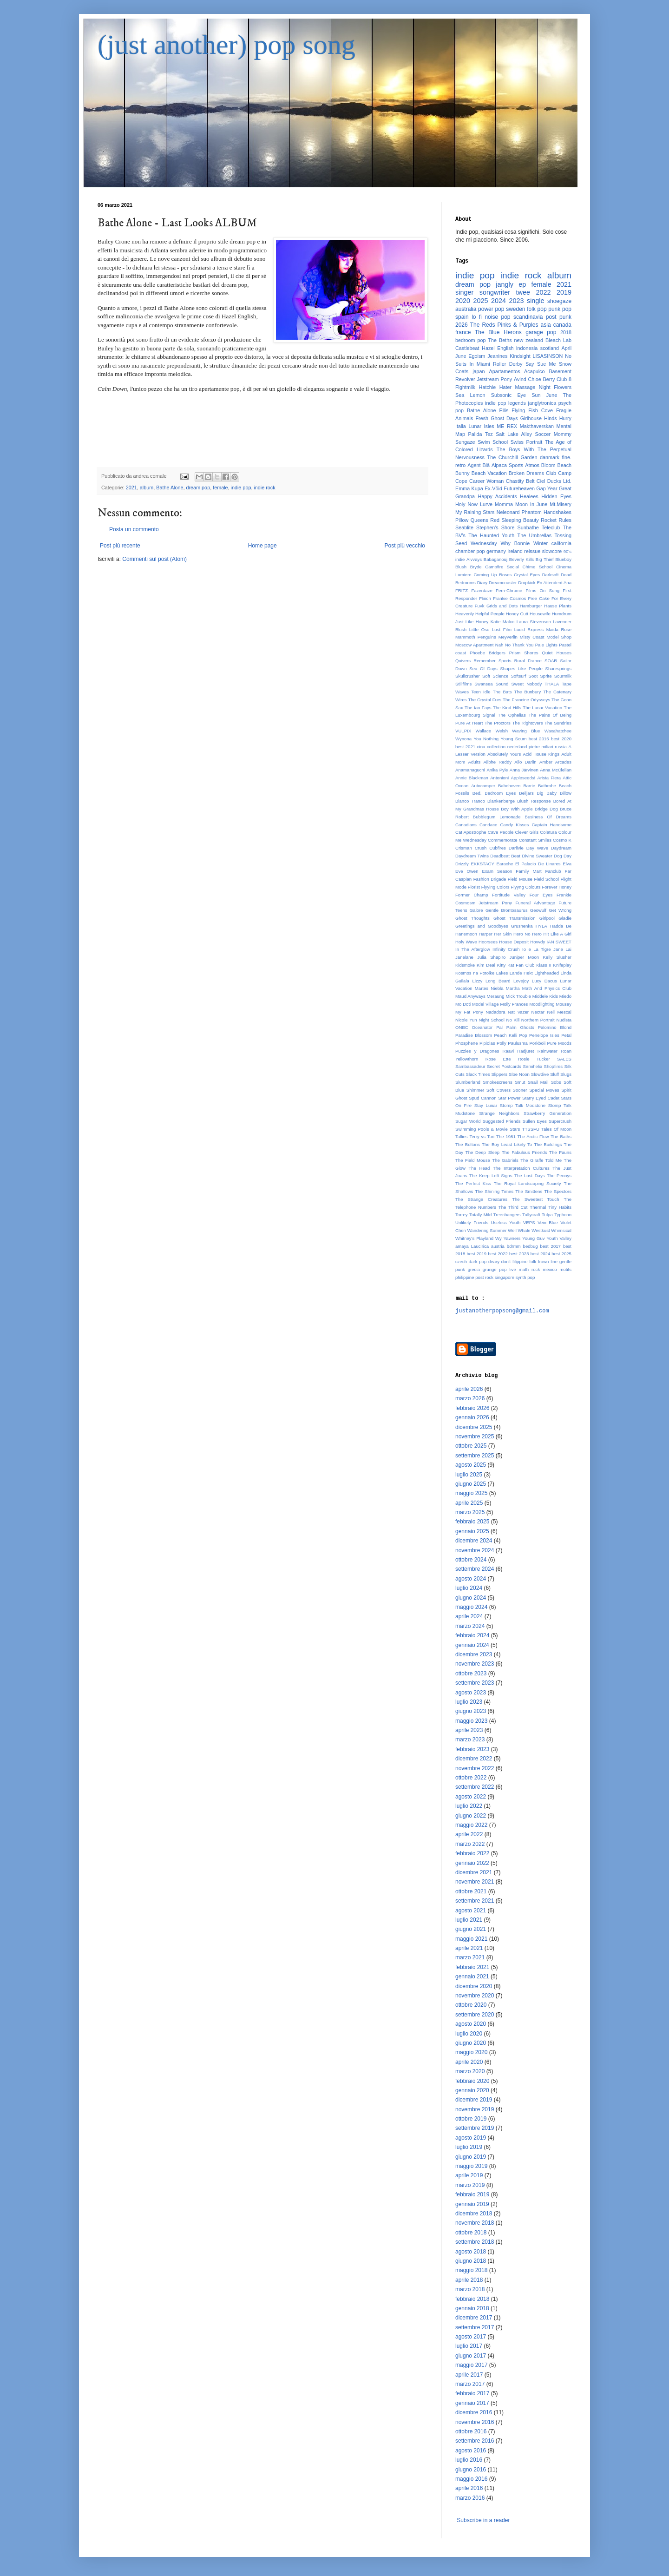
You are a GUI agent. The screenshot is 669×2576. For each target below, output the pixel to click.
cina (481, 746)
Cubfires (497, 847)
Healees (529, 496)
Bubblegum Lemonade (497, 816)
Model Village (485, 1004)
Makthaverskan (537, 426)
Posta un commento (134, 529)
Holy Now (466, 504)
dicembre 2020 (473, 1986)
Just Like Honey (471, 621)
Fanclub (553, 871)
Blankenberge (501, 801)
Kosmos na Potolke (474, 972)
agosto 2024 (470, 1578)
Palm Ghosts (520, 1027)
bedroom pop (470, 340)
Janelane (464, 957)
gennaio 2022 (472, 1863)
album (146, 487)
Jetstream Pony (494, 379)
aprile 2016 (469, 2488)
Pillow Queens (471, 520)
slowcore (552, 551)
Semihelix (532, 1066)
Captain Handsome (551, 824)
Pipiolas (487, 1043)
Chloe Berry (541, 379)
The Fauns (560, 1152)
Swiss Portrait (527, 442)
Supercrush (560, 1121)
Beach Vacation (489, 473)
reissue (532, 551)
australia (465, 309)
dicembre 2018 (473, 2213)
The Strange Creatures (481, 1199)
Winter (540, 543)
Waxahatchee (557, 730)
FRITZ (461, 590)
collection (496, 746)
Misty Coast (532, 636)
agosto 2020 (470, 2024)
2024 (498, 300)
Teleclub (551, 527)
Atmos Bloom (540, 465)
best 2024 (541, 1253)
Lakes (502, 972)
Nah (499, 644)
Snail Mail (538, 1082)
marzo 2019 (470, 2185)
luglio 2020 (468, 2033)
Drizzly (462, 863)
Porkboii (537, 1043)
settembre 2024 (474, 1569)
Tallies (461, 1136)
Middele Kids (545, 996)
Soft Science (495, 676)
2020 (462, 300)
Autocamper (483, 785)
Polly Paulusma (512, 1043)
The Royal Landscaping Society (527, 1183)
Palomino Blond (554, 1027)
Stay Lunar (485, 1105)
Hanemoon (466, 933)
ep (522, 284)
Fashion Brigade (489, 879)
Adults (474, 761)
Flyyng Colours (525, 886)
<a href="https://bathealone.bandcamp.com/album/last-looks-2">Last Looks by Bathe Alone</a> (262, 427)
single (535, 300)
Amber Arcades (555, 761)
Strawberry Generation (547, 1113)
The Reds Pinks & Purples (504, 325)
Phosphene (466, 1043)
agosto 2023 (470, 1692)
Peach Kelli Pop (510, 1035)
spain (462, 317)
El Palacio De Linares (538, 863)
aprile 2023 (469, 1730)
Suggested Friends (502, 1121)
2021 (131, 487)
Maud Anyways (470, 996)
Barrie (529, 785)
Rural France (528, 660)
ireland (514, 551)
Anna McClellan (555, 769)
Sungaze (465, 442)
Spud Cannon (483, 1097)
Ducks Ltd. (559, 481)
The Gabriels (505, 1160)
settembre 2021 (474, 1900)
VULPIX (463, 730)
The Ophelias (512, 715)
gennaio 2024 (472, 1645)
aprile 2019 (469, 2175)
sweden (515, 309)
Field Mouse (520, 879)
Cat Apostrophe (470, 832)
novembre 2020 (474, 1995)
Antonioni (499, 777)
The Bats (502, 691)
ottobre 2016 (470, 2431)
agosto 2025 (470, 1465)
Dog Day (562, 855)
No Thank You (519, 644)
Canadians (466, 824)
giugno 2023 (470, 1711)
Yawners (512, 1238)
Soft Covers (498, 1090)
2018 (565, 332)
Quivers (463, 660)
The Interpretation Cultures (521, 1168)
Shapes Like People (521, 668)
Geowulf (538, 910)
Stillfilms (463, 683)
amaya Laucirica (472, 1246)
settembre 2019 (474, 2128)
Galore (476, 910)
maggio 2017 (471, 2365)
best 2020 (561, 738)
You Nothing (486, 738)
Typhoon (562, 1214)
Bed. (477, 793)
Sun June (544, 395)
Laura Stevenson (534, 621)
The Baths (561, 1136)
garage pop (540, 332)
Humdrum (561, 613)
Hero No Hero (527, 933)
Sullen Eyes (535, 1121)
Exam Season (497, 871)
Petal (566, 1035)
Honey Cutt (517, 613)
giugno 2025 (470, 1484)
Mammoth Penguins (475, 636)
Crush (481, 847)
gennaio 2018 (472, 2308)
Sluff (554, 1074)
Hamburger (531, 605)
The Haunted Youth (491, 535)
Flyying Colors (495, 886)
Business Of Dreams (548, 816)
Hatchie (487, 387)
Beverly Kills (521, 559)
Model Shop (558, 636)
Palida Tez (480, 434)
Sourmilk (562, 676)
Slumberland (467, 1082)
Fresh (481, 418)
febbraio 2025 (472, 1521)
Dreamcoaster (503, 582)
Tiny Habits (559, 1207)
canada (562, 325)
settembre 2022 (474, 1787)
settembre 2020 (474, 2014)
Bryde (476, 566)
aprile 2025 (469, 1503)
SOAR (550, 660)
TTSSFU (530, 1129)
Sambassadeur (470, 1066)
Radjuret (525, 1051)
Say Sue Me (540, 364)
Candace (488, 824)
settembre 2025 (474, 1455)
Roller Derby (507, 364)
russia (561, 746)
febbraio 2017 (472, 2393)
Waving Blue (526, 730)
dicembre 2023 (473, 1654)
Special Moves (544, 1090)
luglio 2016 (468, 2460)
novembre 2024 (474, 1550)
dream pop (198, 487)
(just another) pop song (226, 44)
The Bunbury (527, 691)
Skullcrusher (467, 676)
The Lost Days (529, 1175)
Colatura (548, 832)
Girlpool (547, 918)
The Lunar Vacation (542, 707)
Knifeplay (562, 965)
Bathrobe (547, 785)
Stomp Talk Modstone (522, 1105)
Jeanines (497, 356)
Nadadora (495, 1012)
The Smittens (528, 1191)
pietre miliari (541, 746)
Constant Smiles (535, 840)
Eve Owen (467, 871)
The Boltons (467, 1144)
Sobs (556, 1082)
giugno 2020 (470, 2043)
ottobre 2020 (470, 2005)
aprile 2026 (469, 1389)
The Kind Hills (507, 707)
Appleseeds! (523, 777)
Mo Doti (463, 1004)
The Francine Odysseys (526, 699)
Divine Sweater (537, 855)
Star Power (509, 1097)
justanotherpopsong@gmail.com (502, 1311)
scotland (549, 348)
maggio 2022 (471, 1825)
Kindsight (520, 356)
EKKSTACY (482, 863)
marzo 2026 (470, 1398)
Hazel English (497, 348)
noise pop (497, 317)
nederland (517, 746)
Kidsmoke (465, 965)
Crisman (463, 847)
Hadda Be (560, 926)
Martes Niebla (489, 988)
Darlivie (516, 847)
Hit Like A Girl (557, 933)
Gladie (564, 918)
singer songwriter (482, 292)
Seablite (464, 527)
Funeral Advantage (535, 902)
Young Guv (533, 1238)
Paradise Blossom (473, 1035)
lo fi (477, 317)
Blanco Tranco (470, 801)
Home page (262, 545)
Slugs (565, 1074)
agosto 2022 (470, 1796)
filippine (520, 1261)
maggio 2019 (471, 2166)
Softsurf (518, 676)
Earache (505, 863)
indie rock (264, 487)
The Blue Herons (498, 332)
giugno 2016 (470, 2469)
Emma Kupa (469, 488)
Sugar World (468, 1121)
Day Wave (537, 847)
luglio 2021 (468, 1920)
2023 (516, 300)
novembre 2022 (474, 1768)
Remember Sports (492, 660)
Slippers (499, 1074)
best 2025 (561, 1253)
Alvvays (474, 559)
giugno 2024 (470, 1597)
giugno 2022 (470, 1815)
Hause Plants (557, 605)
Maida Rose (558, 629)
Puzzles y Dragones (477, 1051)
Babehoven (509, 785)
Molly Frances (514, 1004)
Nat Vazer (518, 1012)
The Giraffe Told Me (541, 1160)
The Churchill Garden (512, 457)
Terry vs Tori (481, 1136)
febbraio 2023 (472, 1749)
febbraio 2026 (472, 1408)
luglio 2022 (468, 1806)
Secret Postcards (504, 1066)
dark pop (477, 1261)
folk (532, 1261)
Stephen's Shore (495, 527)
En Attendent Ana (554, 582)
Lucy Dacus (544, 980)
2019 (564, 292)
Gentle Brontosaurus (506, 910)
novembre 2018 (474, 2223)
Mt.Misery (560, 504)
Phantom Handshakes (546, 512)
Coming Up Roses (492, 574)
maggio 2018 (471, 2270)
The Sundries (557, 722)
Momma (504, 504)
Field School (546, 879)
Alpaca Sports (507, 465)
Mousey (563, 1004)
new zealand (529, 340)
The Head (479, 1168)
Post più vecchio (405, 545)
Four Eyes (541, 894)
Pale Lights (546, 644)
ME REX (507, 426)
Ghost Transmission (514, 918)
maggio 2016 (471, 2479)
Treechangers (507, 1214)
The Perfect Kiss (473, 1183)
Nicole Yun (466, 1019)
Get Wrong (560, 910)
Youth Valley (558, 1238)
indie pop (241, 487)
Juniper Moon (524, 957)
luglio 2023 (468, 1702)
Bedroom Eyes (500, 793)
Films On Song (542, 590)
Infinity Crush (506, 949)
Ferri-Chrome (509, 590)
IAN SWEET (559, 941)
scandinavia (528, 317)
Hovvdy (537, 941)
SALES (564, 1058)
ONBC (461, 1027)
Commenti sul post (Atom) (154, 559)
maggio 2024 (471, 1607)
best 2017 (550, 1246)
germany (496, 551)
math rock (529, 1269)
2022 (543, 292)
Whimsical (561, 1230)
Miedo (565, 996)
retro (460, 465)
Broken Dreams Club (532, 473)
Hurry (565, 418)
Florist (474, 886)
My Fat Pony (469, 1012)
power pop (491, 309)
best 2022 (498, 1253)
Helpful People (490, 613)
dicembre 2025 (473, 1427)
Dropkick (526, 582)
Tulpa (547, 1214)
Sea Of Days (483, 668)
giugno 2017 (470, 2355)
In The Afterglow (472, 949)
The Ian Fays (478, 707)
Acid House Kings (541, 754)
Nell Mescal (559, 1012)
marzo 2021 (470, 1957)
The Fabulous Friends (524, 1152)
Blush (460, 566)
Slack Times (478, 1074)
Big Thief (545, 559)
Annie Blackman (471, 777)
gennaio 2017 (472, 2403)
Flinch (485, 598)
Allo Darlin (525, 761)
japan (478, 371)
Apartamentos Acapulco (516, 371)
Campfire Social (502, 566)
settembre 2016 (474, 2441)
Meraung (496, 996)
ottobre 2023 (470, 1673)
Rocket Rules (556, 520)
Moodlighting (541, 1004)
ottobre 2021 (470, 1891)
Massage (525, 387)
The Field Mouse (472, 1160)
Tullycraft (531, 1214)
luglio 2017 (468, 2346)
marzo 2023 (470, 1739)
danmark (549, 457)
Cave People (500, 832)
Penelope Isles (544, 1035)
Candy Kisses (514, 824)
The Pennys (559, 1175)
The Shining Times (494, 1191)
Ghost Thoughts (472, 918)
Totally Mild (480, 1214)
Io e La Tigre (536, 949)
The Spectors (557, 1191)
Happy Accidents (497, 496)
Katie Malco (503, 621)
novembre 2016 (474, 2422)
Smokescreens (497, 1082)
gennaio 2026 (472, 1417)
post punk (558, 317)
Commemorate (502, 840)
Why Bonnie (515, 543)
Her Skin (503, 933)
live (513, 1269)
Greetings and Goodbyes (481, 926)
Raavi (508, 1051)
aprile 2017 (469, 2375)
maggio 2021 (471, 1939)
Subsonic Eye (508, 395)
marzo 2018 (470, 2289)
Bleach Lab (558, 340)
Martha (513, 988)
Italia (460, 426)
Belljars (526, 793)
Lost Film (502, 629)
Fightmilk (465, 387)
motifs (565, 1269)
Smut (520, 1082)
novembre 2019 (474, 2109)
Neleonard (508, 512)
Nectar (537, 1012)
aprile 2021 (469, 1948)
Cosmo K (562, 840)
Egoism (476, 356)
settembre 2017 (474, 2327)
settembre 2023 (474, 1683)
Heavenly (464, 613)
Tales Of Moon (556, 1129)
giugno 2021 (470, 1929)
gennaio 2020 (472, 2090)
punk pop (559, 309)
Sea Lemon (470, 395)
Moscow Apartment (474, 644)
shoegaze (559, 301)
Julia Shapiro (491, 957)
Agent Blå (478, 465)
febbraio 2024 (472, 1635)
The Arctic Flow (533, 1136)
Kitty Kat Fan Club (516, 965)
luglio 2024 (468, 1588)
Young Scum (514, 738)
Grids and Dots (502, 605)
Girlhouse (531, 418)
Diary (482, 582)
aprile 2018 (469, 2280)
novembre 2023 (474, 1663)
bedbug (530, 1246)
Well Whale (519, 1230)
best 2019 (476, 1253)
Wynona (463, 738)
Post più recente (120, 545)
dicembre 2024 (473, 1540)
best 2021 (465, 746)
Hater (505, 387)
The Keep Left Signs (490, 1175)
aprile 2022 (469, 1834)
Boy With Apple (516, 808)
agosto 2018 (470, 2251)
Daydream (561, 847)
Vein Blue (548, 1222)
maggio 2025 (471, 1493)
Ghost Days (504, 418)
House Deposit (514, 941)
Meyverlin (508, 636)
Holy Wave (466, 941)
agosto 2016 (470, 2450)
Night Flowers (555, 387)
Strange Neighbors (499, 1113)
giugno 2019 (470, 2157)
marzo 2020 (470, 2071)
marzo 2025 (470, 1512)
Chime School (538, 566)
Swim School (493, 442)
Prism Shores (523, 652)
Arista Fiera (549, 777)
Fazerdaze (481, 590)
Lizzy (477, 980)
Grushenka (522, 926)
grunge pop (495, 1269)
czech (461, 1261)
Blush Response (534, 801)
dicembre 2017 (473, 2317)
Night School (491, 1019)
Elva (567, 863)
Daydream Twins (472, 855)
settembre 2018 (474, 2242)
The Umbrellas (535, 535)
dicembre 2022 (473, 1758)
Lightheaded (546, 972)
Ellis (503, 410)
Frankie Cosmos (509, 598)
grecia (474, 1269)
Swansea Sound (491, 683)
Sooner (520, 1090)
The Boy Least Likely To (507, 1144)
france (463, 332)
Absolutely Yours (504, 754)
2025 (480, 300)
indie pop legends (505, 403)
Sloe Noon (519, 1074)
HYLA (541, 926)
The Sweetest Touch (535, 1199)
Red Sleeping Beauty (514, 520)
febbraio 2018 (472, 2299)
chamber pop (470, 551)
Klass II (543, 965)
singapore (504, 1277)
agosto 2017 (470, 2336)
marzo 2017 (470, 2384)
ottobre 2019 (470, 2118)
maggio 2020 (471, 2052)
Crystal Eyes (527, 574)
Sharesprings (558, 668)
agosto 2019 (470, 2138)
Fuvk (480, 605)
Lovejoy (521, 980)
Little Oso (479, 629)
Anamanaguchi (470, 769)
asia (546, 325)
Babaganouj (495, 559)
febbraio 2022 (472, 1853)
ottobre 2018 (470, 2232)
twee (523, 292)
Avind (520, 379)
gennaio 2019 (472, 2204)
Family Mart (528, 871)
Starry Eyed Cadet (540, 1097)
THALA (551, 683)
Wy (498, 1238)
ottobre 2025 (470, 1446)
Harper (485, 933)
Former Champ (471, 894)
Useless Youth (506, 1222)
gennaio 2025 (472, 1531)
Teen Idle (480, 691)
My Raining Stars (475, 512)
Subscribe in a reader (483, 2520)
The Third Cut (513, 1207)
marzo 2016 (470, 2498)
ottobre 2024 (470, 1559)
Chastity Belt (520, 481)
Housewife (540, 613)
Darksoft (550, 574)
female (220, 487)
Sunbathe (528, 527)
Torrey (461, 1214)
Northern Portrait (538, 1019)
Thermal (538, 1207)
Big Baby (547, 793)
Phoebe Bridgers (487, 652)
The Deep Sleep (482, 1152)
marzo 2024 (470, 1626)
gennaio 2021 (472, 1976)
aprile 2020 (469, 2062)
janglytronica (542, 403)
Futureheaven (519, 488)
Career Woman (486, 481)
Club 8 (564, 379)
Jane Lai (562, 949)
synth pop (525, 1277)
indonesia (527, 348)
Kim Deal (486, 965)
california (561, 543)
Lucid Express (529, 629)
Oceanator (482, 1027)
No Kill (512, 1019)
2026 (461, 325)
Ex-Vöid (493, 488)
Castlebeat (467, 348)
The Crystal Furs (485, 699)
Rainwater (548, 1051)
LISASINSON (548, 356)
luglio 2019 (468, 2147)
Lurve (486, 504)
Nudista (563, 1019)
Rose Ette (498, 1058)
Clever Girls (526, 832)
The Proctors (498, 722)
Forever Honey (556, 886)
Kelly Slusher (557, 957)
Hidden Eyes (556, 496)
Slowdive (540, 1074)
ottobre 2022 (470, 1777)
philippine (464, 1277)
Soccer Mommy (553, 434)
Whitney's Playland (474, 1238)
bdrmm (514, 1246)
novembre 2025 (474, 1436)
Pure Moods (559, 1043)
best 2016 (539, 738)
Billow (565, 793)
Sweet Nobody (526, 683)
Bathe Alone (169, 487)
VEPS (529, 1222)
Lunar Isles (481, 426)
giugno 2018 (470, 2261)
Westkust (540, 1230)
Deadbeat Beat (505, 855)
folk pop (536, 309)
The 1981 (506, 1136)
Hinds (550, 418)
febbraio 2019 (472, 2194)
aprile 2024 (469, 1616)
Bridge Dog (546, 808)
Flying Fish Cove (532, 410)
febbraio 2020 (472, 2081)
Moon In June (531, 504)
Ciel (541, 481)
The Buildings (548, 1144)
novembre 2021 (474, 1881)
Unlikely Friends (471, 1222)
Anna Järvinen (524, 769)
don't (506, 1261)
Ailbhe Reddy (497, 761)
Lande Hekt (521, 972)
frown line (548, 1261)
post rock (484, 1277)
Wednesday (484, 543)
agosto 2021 (470, 1910)
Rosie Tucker (534, 1058)
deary (493, 1261)
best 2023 (519, 1253)
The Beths (500, 340)
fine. (566, 457)
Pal (499, 1027)
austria (498, 1246)
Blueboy (563, 559)
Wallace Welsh (491, 730)
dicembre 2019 (473, 2099)
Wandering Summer (487, 1230)
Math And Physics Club (546, 988)
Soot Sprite (540, 676)
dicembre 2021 (473, 1872)
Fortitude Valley (508, 894)
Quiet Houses (556, 652)
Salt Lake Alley (514, 434)
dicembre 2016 (473, 2412)
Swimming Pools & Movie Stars (487, 1129)
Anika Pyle (497, 769)
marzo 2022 (470, 1844)
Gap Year (546, 488)
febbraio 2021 (472, 1967)
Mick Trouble (518, 996)
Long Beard (498, 980)
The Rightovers (527, 722)
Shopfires (553, 1066)
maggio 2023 (471, 1721)
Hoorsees (488, 941)
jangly (504, 284)
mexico (550, 1269)
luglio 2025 (468, 1474)
